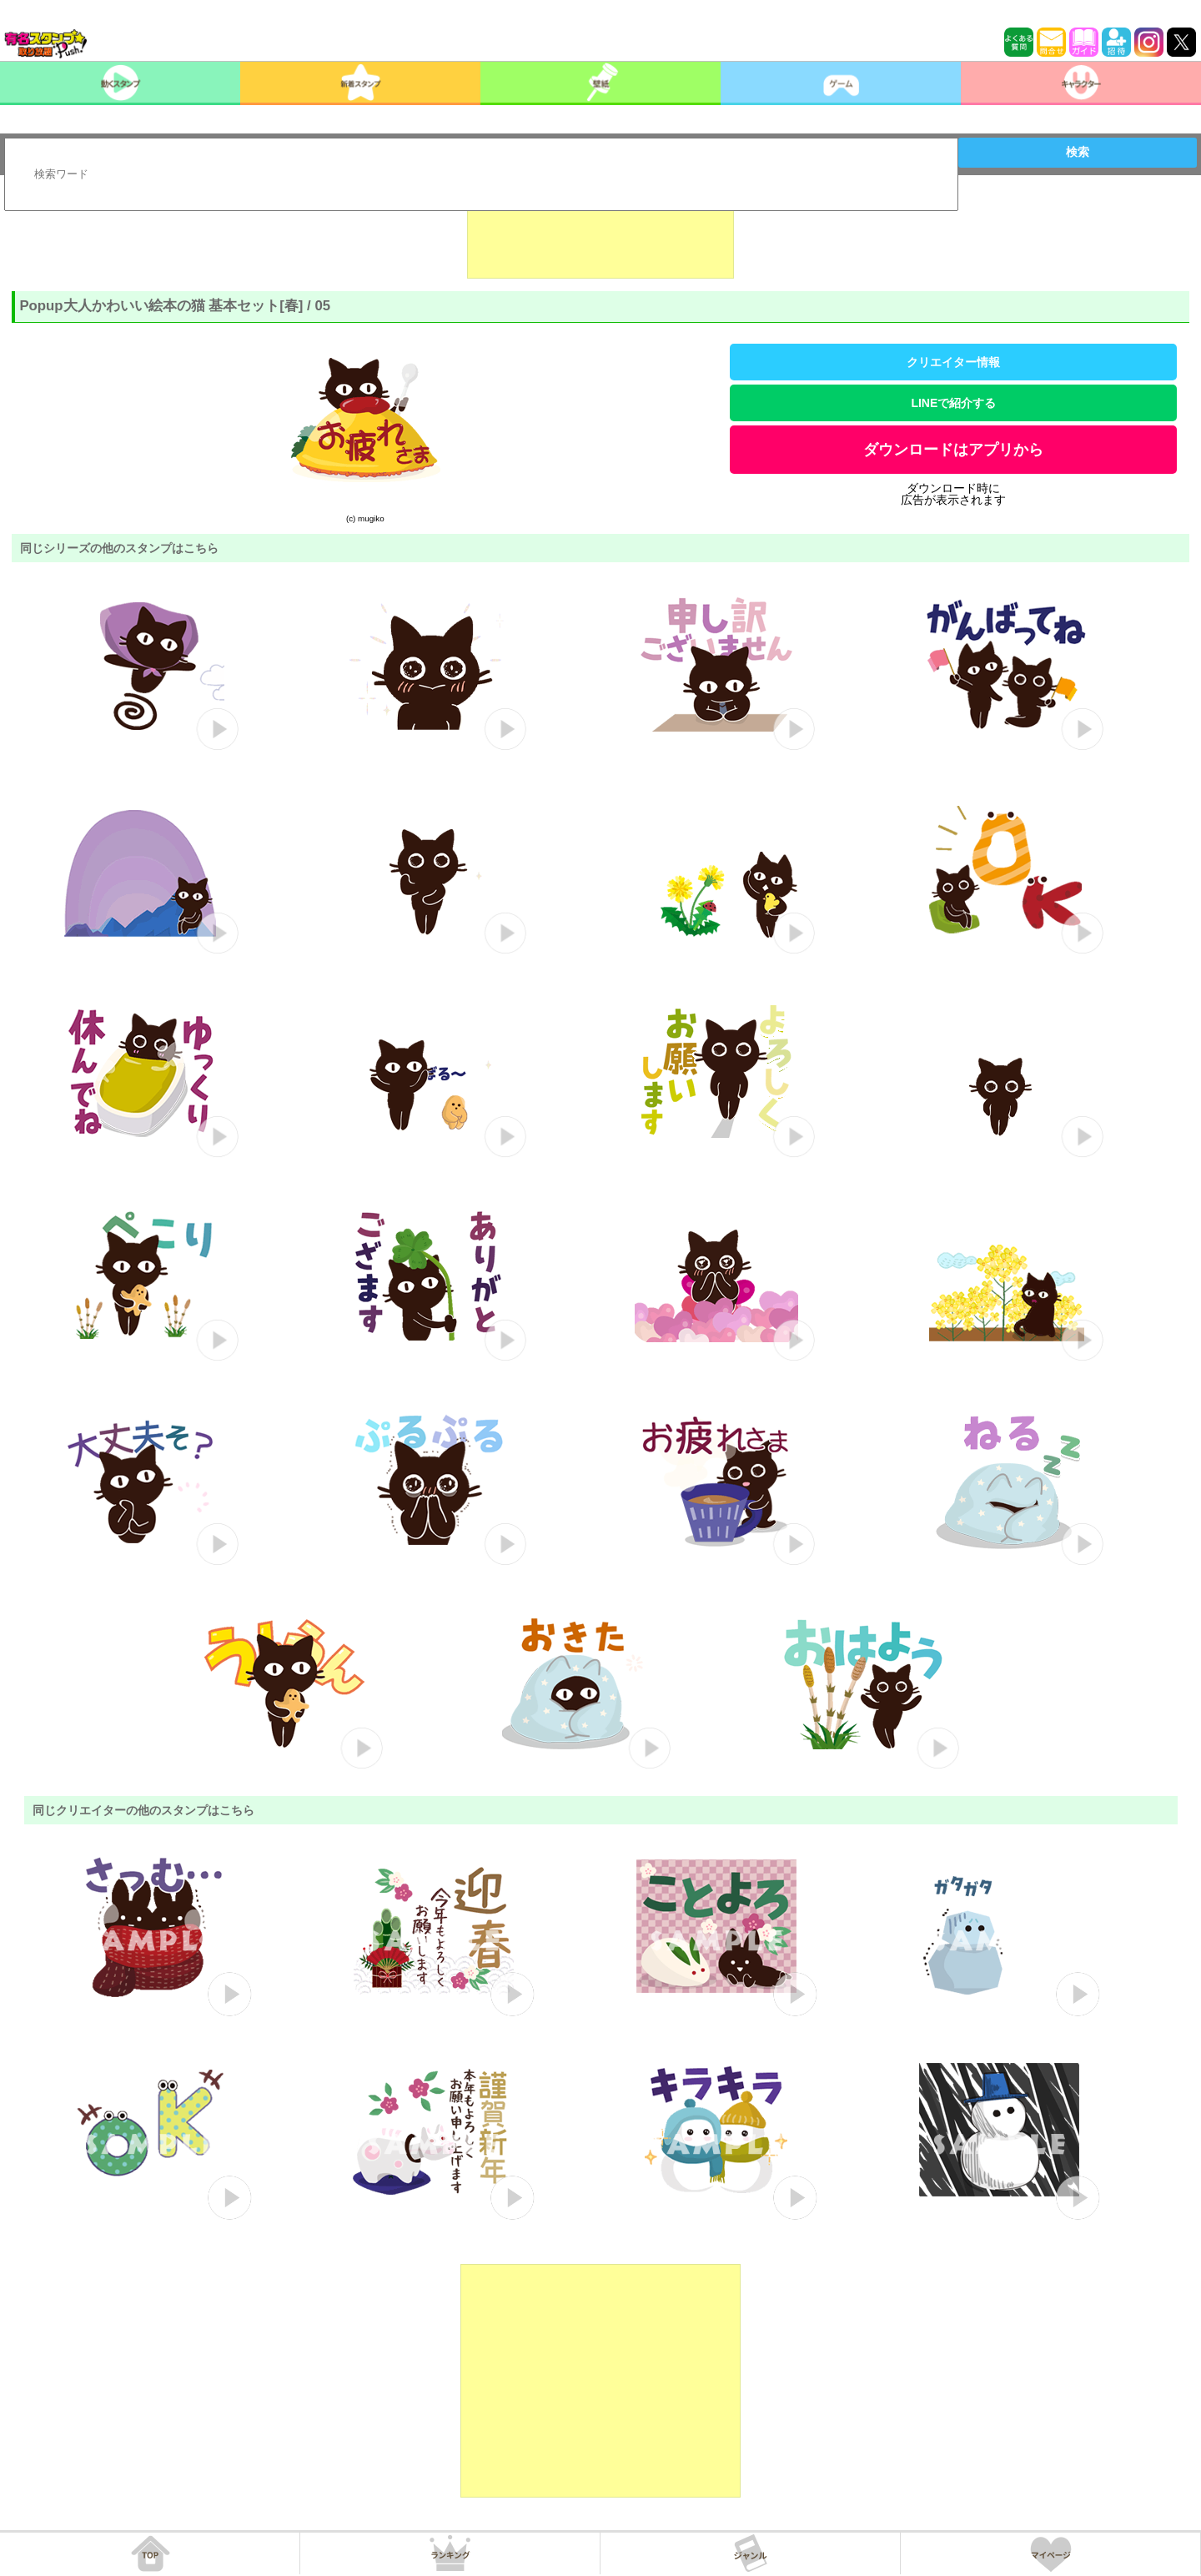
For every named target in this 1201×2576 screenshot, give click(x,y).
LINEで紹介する (953, 403)
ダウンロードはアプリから (953, 449)
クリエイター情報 (953, 362)
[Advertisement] (600, 237)
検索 (1077, 151)
